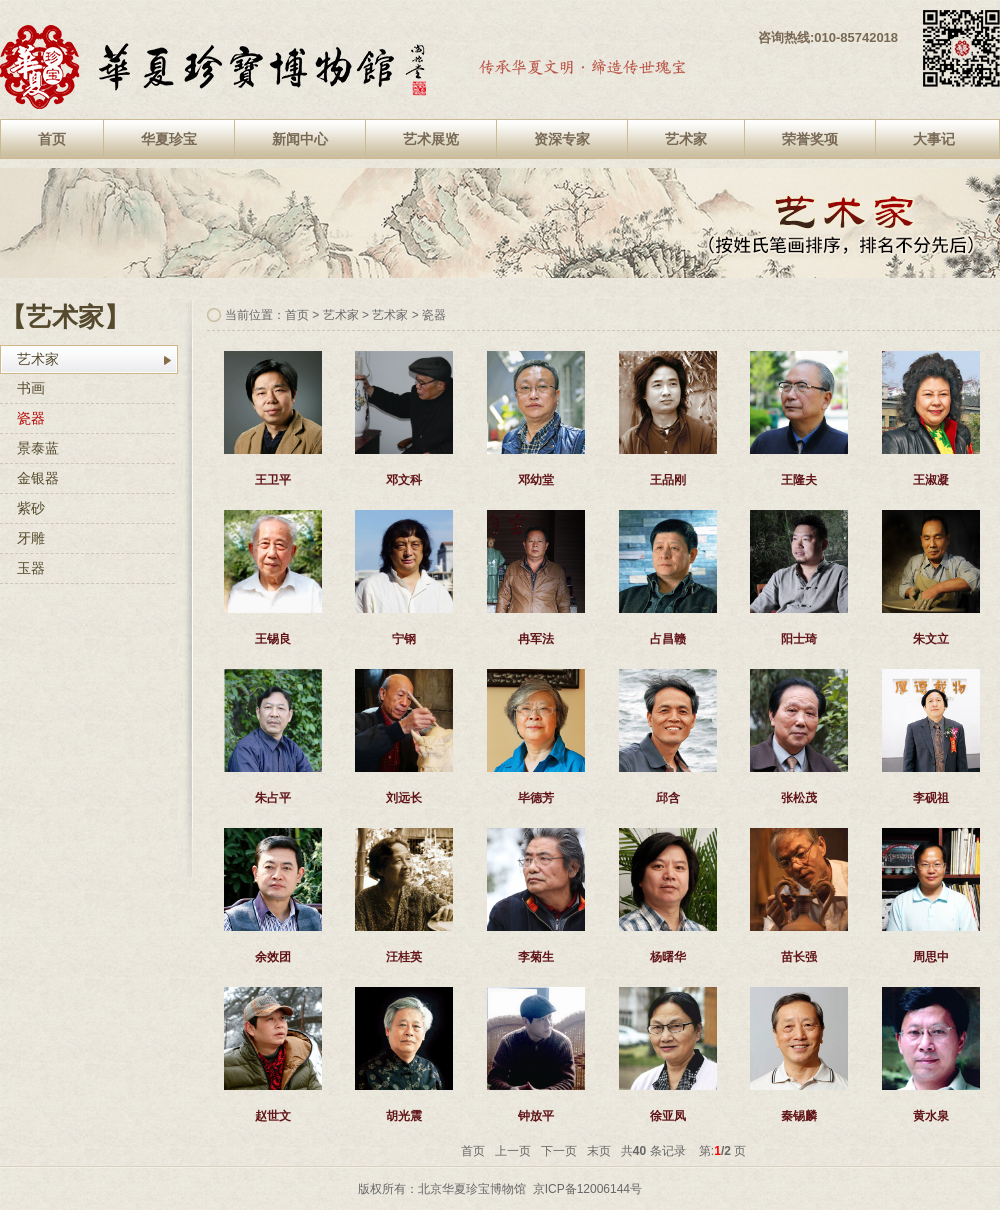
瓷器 (31, 418)
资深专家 (562, 139)
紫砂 (31, 508)
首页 (52, 139)
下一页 (559, 1151)
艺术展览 (431, 139)
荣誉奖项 (810, 139)
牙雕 (31, 538)
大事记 (934, 139)
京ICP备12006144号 (587, 1189)
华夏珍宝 (169, 139)
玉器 (31, 568)
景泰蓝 (38, 448)
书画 (31, 388)
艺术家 (686, 139)
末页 (599, 1151)
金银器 (38, 478)
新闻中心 (300, 139)
